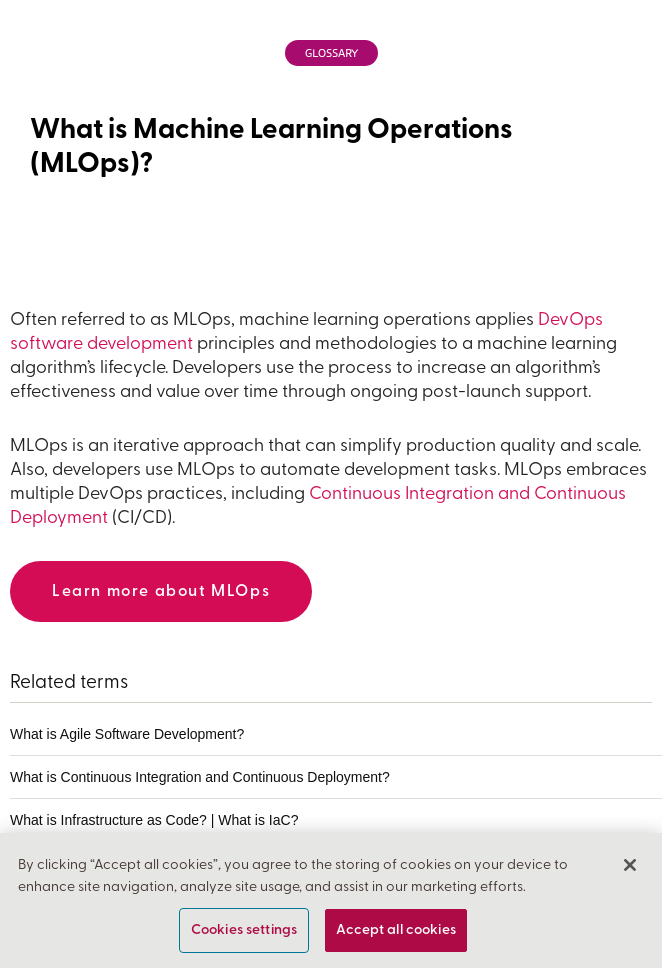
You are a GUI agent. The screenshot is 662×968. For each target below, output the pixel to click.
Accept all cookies (396, 933)
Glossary (331, 53)
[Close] (630, 868)
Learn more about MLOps (161, 592)
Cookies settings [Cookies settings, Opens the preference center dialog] (244, 933)
